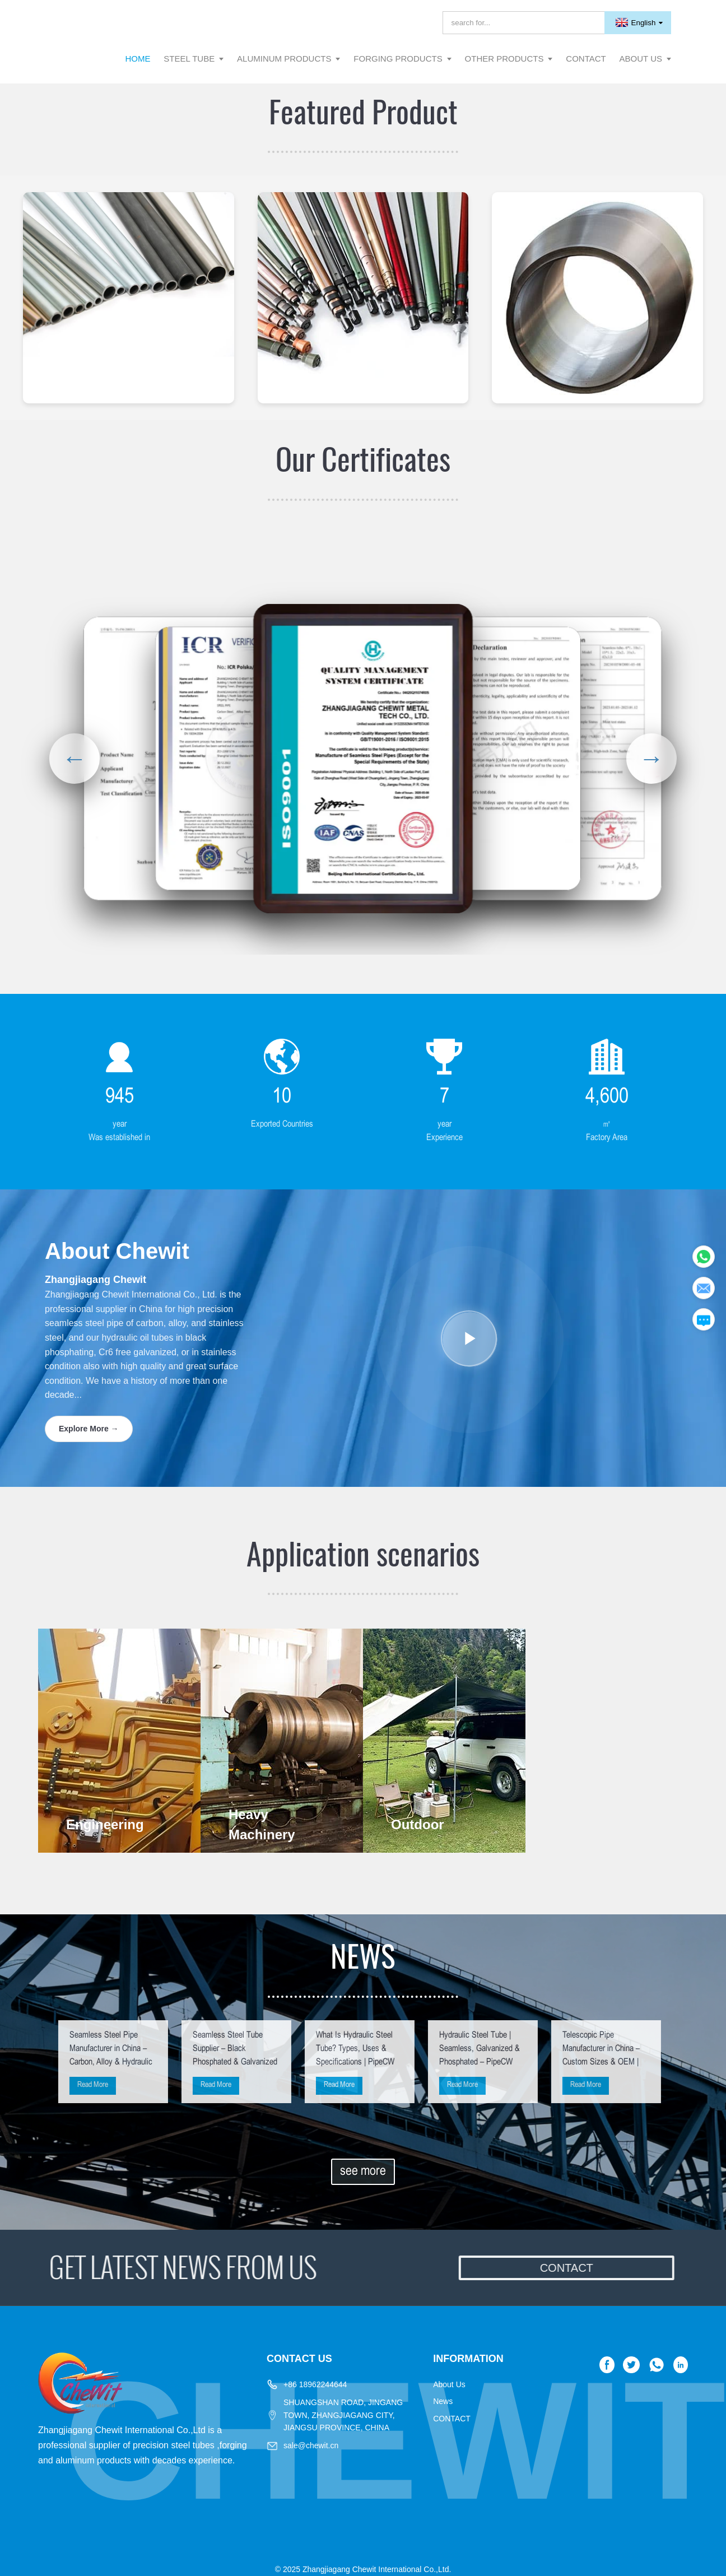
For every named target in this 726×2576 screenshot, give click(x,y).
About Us (449, 2384)
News (443, 2401)
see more (363, 2171)
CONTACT (452, 2418)
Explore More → (89, 1428)
